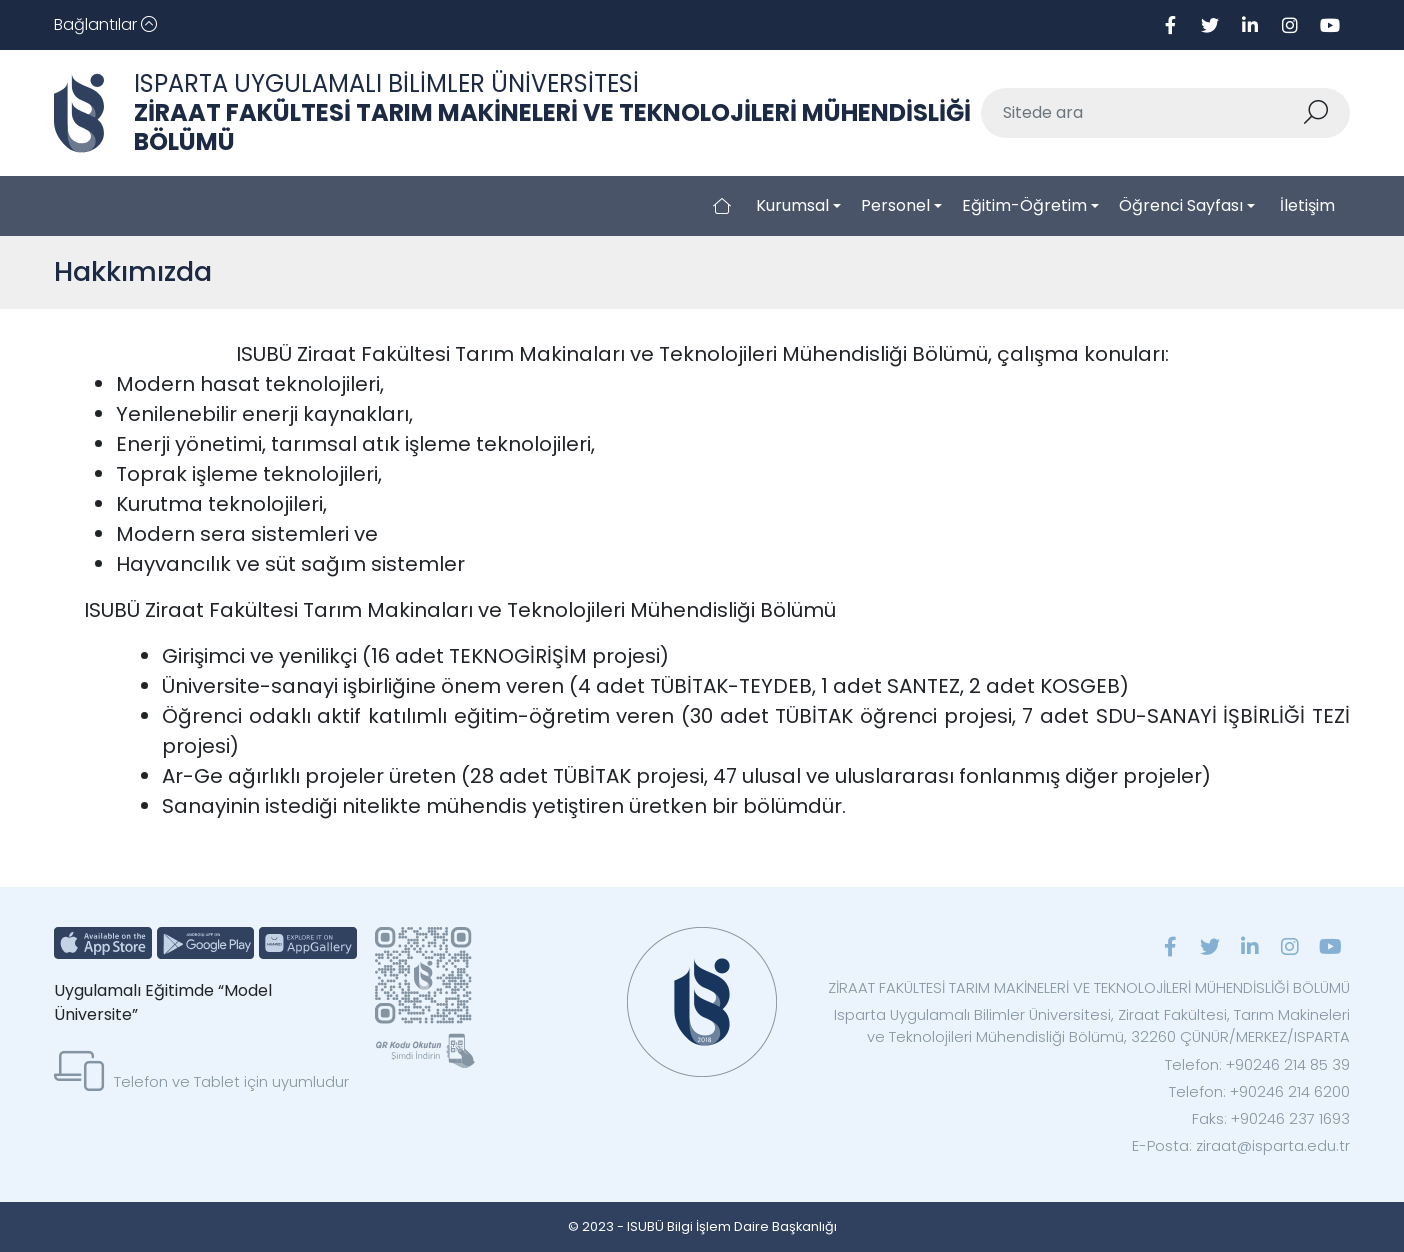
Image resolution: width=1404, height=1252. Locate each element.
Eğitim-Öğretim (1024, 205)
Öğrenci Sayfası (1181, 205)
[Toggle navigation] (105, 25)
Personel (895, 205)
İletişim (1307, 205)
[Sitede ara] (1142, 113)
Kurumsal (792, 205)
